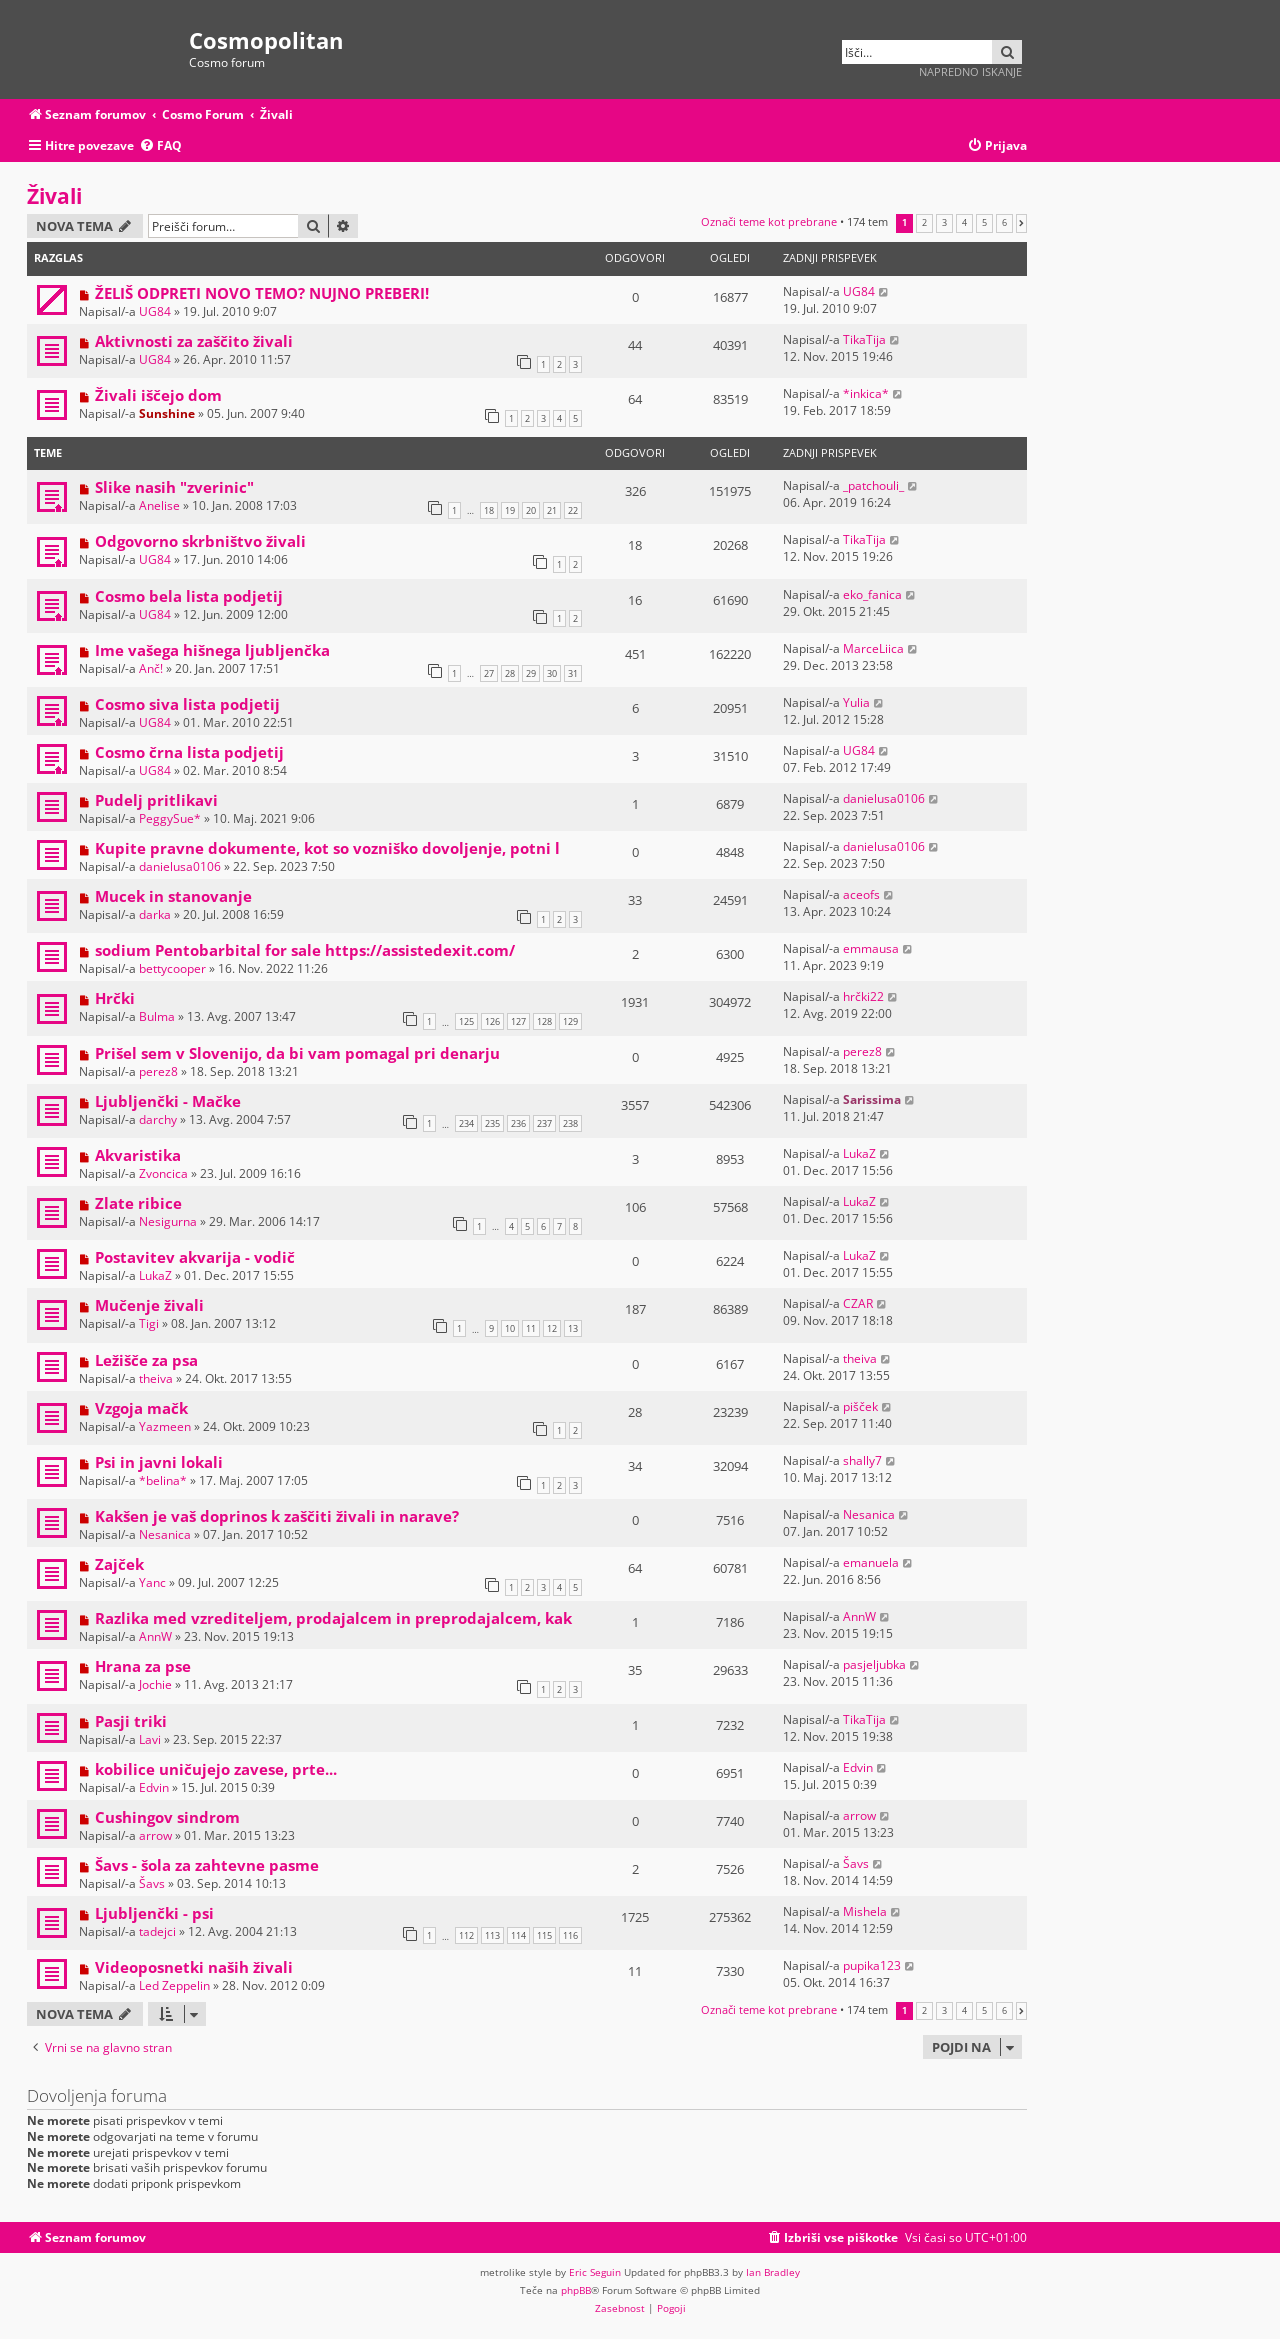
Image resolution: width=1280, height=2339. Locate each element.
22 (573, 510)
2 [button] (924, 223)
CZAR (858, 1303)
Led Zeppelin (174, 1985)
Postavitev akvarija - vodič (195, 1257)
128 (544, 1021)
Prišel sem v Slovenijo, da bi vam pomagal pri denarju (297, 1053)
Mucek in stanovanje (173, 896)
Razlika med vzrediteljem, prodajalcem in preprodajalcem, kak (333, 1618)
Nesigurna (168, 1221)
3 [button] (944, 223)
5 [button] (984, 223)
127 (518, 1021)
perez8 (158, 1071)
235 (492, 1123)
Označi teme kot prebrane (769, 221)
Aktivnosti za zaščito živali (194, 341)
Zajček (119, 1564)
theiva (156, 1378)
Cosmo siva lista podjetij (187, 704)
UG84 (155, 311)
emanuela (871, 1562)
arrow (155, 1835)
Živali (54, 196)
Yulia (856, 702)
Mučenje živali (149, 1305)
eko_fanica (872, 594)
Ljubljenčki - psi (154, 1913)
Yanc (152, 1582)
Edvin (154, 1787)
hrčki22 (863, 996)
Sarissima (872, 1099)
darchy (158, 1119)
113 (492, 1935)
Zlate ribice (138, 1203)
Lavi (150, 1739)
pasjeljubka (874, 1664)
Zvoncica (163, 1173)
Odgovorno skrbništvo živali (200, 541)
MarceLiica (873, 648)
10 (510, 1328)
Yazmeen (165, 1426)
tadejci (157, 1931)
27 (489, 673)
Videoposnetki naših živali (194, 1967)
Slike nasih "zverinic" (174, 487)
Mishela (865, 1911)
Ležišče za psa (146, 1360)
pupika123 (872, 1965)
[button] (1021, 223)
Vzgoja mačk (141, 1408)
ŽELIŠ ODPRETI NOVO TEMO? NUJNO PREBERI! (262, 293)
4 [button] (964, 223)
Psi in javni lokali (159, 1462)
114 (518, 1935)
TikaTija (864, 339)
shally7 (862, 1460)
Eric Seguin (595, 2272)
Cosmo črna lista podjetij (189, 752)
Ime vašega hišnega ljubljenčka (212, 650)
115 (544, 1935)
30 (552, 673)
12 (552, 1328)
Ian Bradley (773, 2272)
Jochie (155, 1684)
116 (570, 1935)
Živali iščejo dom (158, 395)
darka (155, 914)
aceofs (861, 894)
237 (544, 1123)
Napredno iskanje (970, 71)
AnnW (155, 1636)
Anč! (151, 668)
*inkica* (866, 393)
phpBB (576, 2290)
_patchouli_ (873, 485)
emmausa (871, 948)
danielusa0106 (884, 798)
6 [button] (1004, 223)
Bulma (157, 1016)
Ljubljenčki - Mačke (168, 1101)
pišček (860, 1406)
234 (466, 1123)
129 (570, 1021)
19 (510, 510)
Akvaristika (138, 1155)
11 (531, 1328)
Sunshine (167, 413)
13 (573, 1328)
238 (570, 1123)
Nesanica (165, 1534)
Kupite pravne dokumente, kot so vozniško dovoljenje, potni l (327, 848)
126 (492, 1021)
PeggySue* (170, 818)
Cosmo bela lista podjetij (189, 596)
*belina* (163, 1480)
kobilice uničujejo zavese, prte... (216, 1769)
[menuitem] (160, 146)
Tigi (149, 1323)
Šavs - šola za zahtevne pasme (207, 1865)
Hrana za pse (143, 1666)
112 (466, 1935)
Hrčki (115, 998)
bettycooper (172, 968)
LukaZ (859, 1153)
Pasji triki (131, 1721)
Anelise (159, 505)
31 (573, 673)
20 (531, 510)
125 (466, 1021)
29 (531, 673)
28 (510, 673)
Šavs (152, 1883)
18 (489, 510)
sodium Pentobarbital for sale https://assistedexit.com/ (305, 950)
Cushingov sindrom (167, 1817)
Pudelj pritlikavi (156, 800)
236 (518, 1123)
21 (552, 510)
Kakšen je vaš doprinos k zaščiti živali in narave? (277, 1516)
